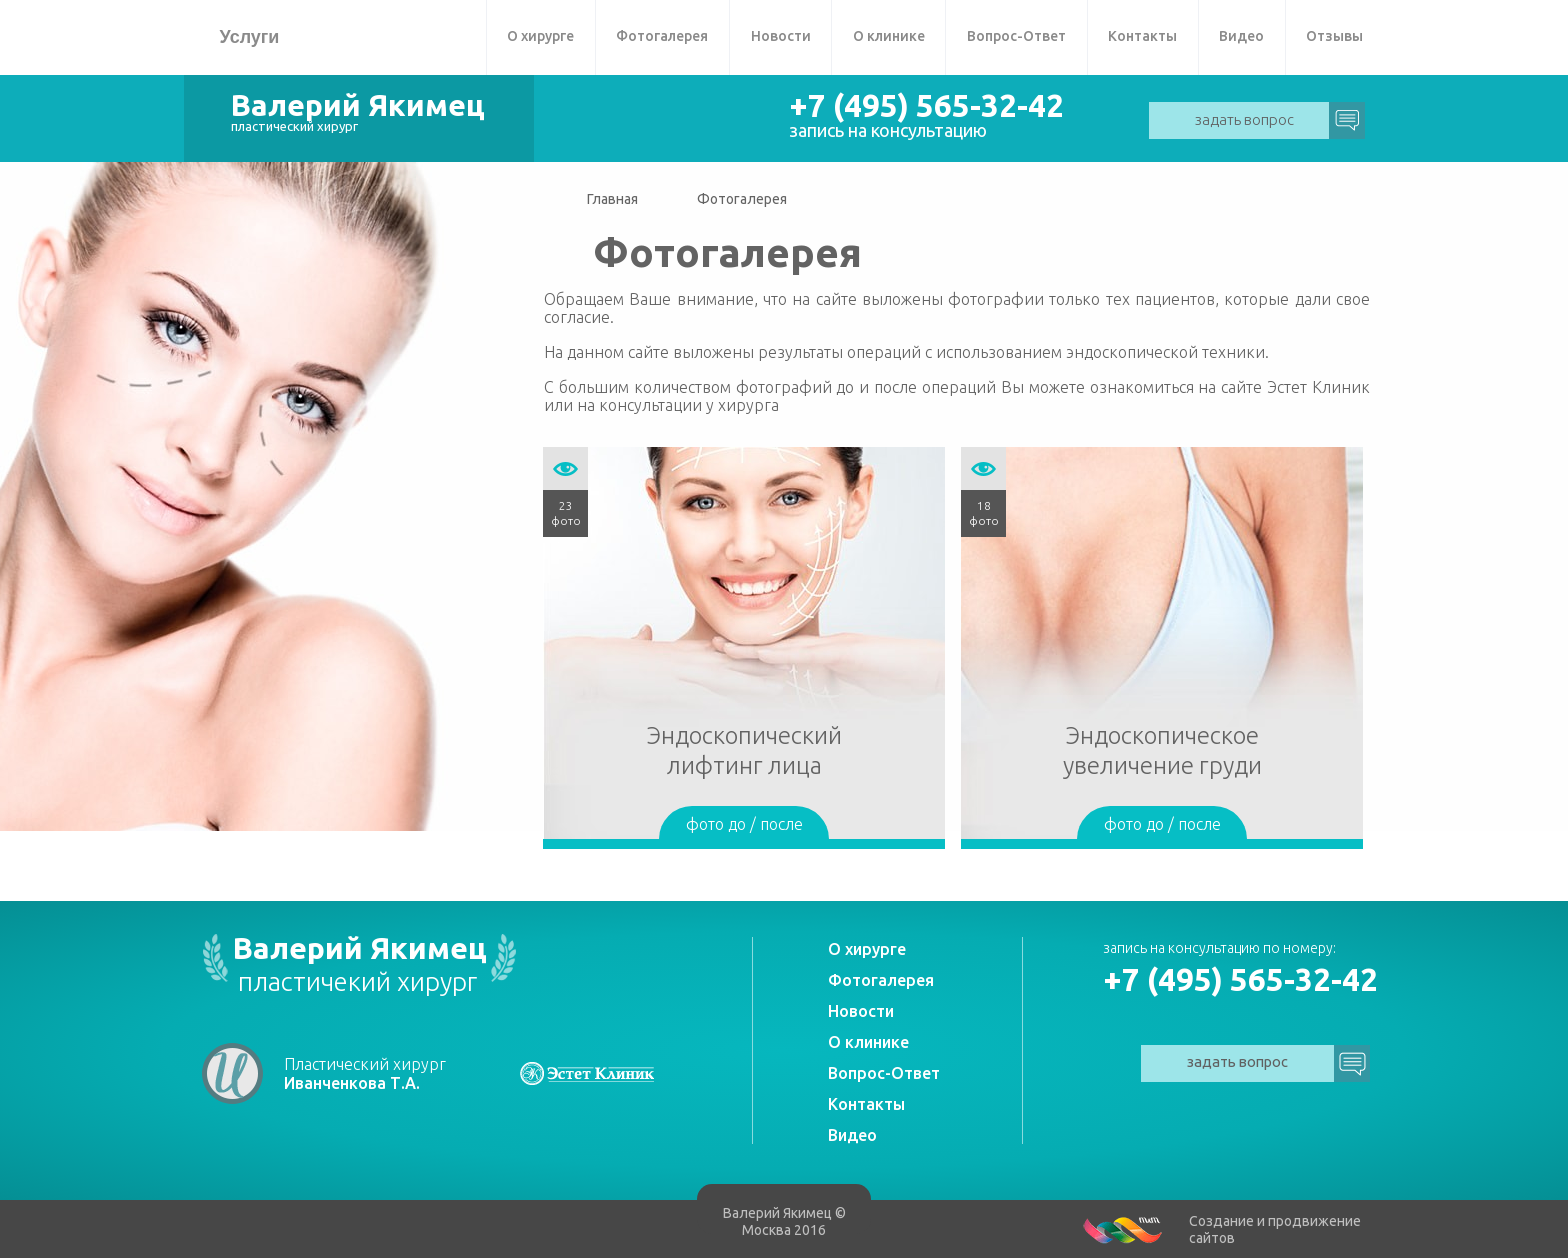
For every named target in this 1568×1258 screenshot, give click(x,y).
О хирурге (540, 36)
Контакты (1142, 36)
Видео (1241, 36)
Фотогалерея (662, 36)
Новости (781, 36)
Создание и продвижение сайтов (1275, 1229)
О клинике (889, 36)
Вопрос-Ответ (1016, 36)
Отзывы (1334, 36)
